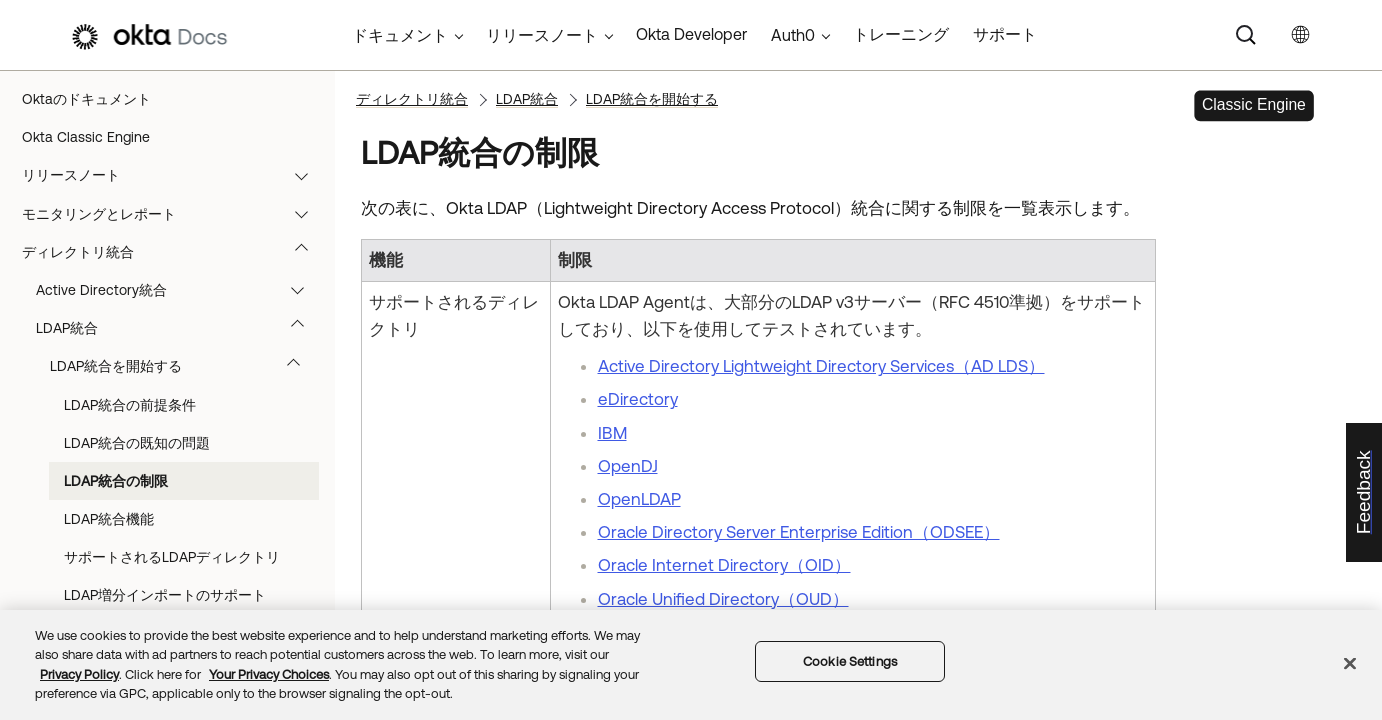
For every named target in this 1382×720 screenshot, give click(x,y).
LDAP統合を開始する (184, 366)
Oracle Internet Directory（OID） (724, 565)
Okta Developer (691, 34)
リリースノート (174, 175)
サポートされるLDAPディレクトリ (172, 557)
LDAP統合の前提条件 (130, 405)
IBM (612, 433)
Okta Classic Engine (86, 137)
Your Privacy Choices (269, 674)
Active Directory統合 (179, 290)
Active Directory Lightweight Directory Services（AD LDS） (821, 366)
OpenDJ (628, 466)
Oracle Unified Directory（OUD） (723, 599)
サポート (1005, 34)
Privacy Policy (79, 674)
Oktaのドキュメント (86, 99)
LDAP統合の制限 (116, 481)
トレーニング (901, 34)
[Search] (1246, 35)
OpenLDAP (639, 499)
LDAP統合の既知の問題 (137, 443)
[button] (306, 175)
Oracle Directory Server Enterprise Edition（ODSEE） (799, 532)
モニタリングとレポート (174, 214)
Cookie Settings (850, 661)
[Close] (1350, 663)
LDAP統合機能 (109, 519)
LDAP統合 (179, 328)
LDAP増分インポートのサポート (165, 595)
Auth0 (793, 35)
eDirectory (638, 399)
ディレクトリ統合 (174, 252)
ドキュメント (400, 35)
